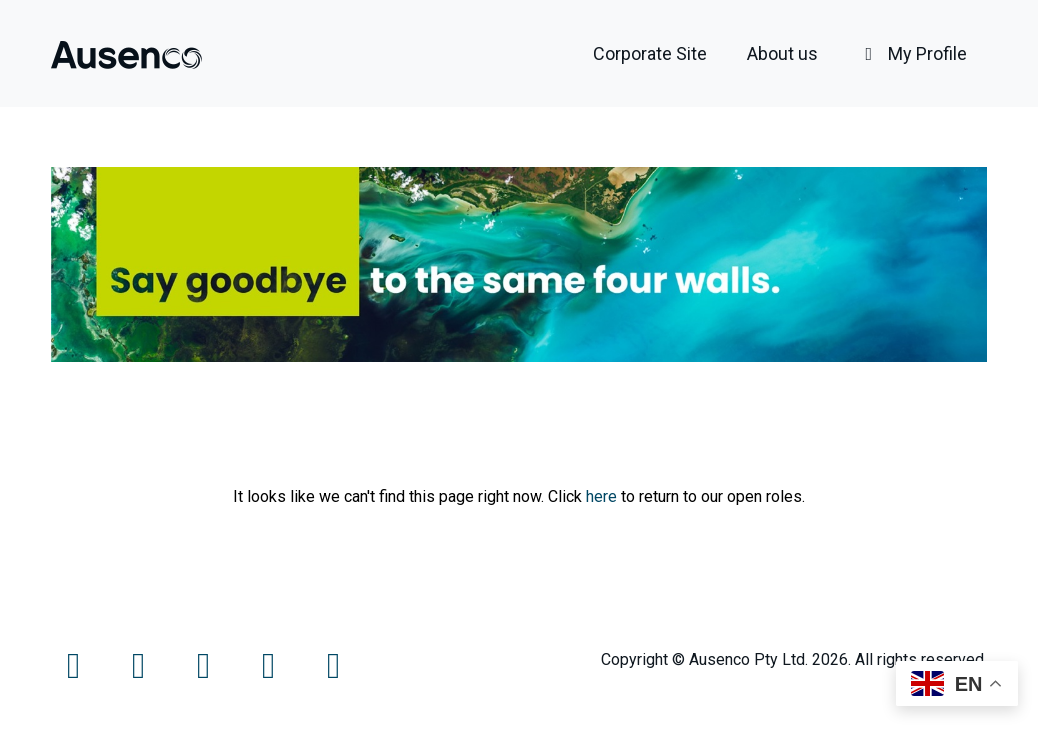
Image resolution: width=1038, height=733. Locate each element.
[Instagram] (205, 672)
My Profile (913, 53)
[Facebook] (75, 672)
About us (782, 53)
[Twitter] (140, 672)
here (601, 496)
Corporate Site (650, 53)
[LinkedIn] (270, 672)
